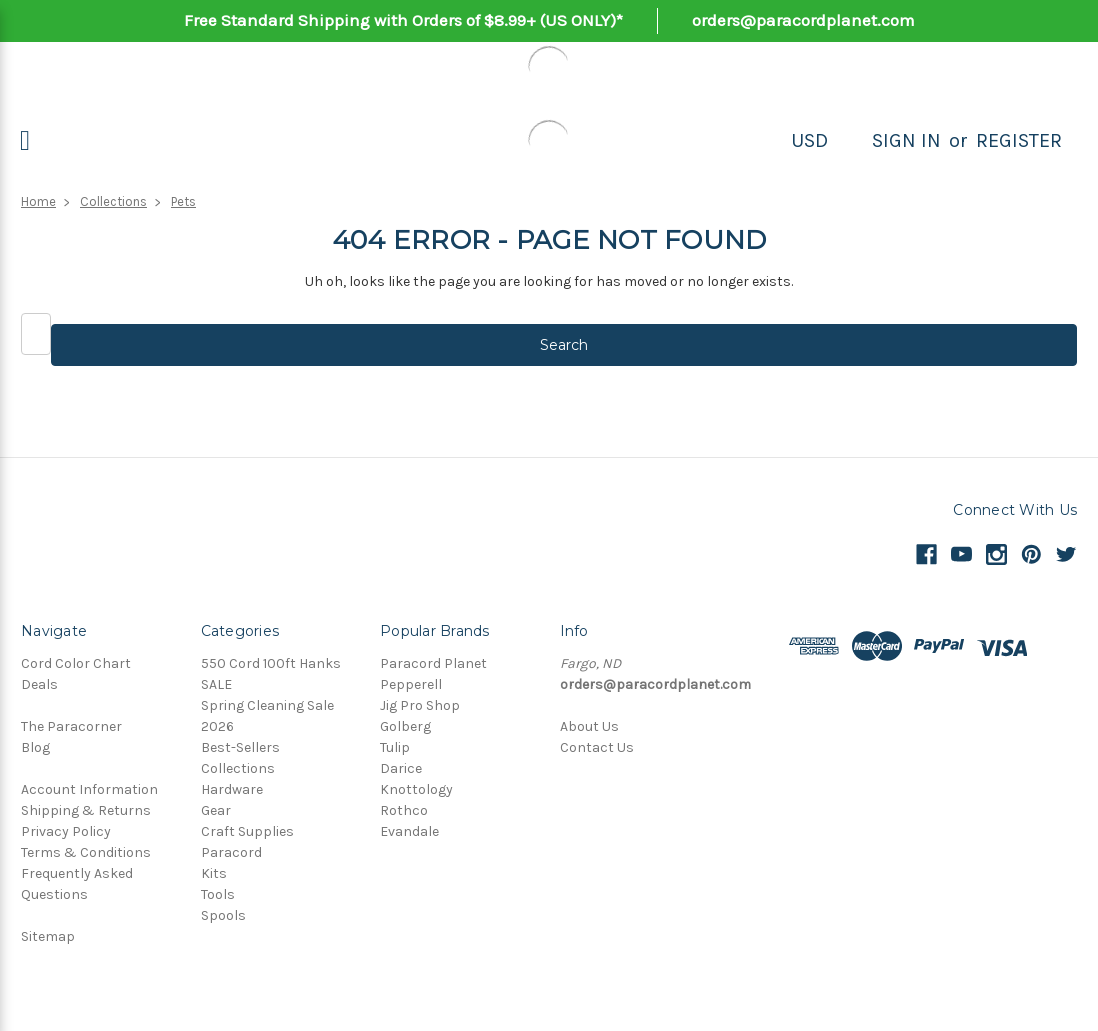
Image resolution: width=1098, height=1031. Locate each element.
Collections (113, 201)
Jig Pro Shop (420, 705)
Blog (35, 747)
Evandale (409, 831)
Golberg (405, 726)
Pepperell (411, 684)
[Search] (850, 141)
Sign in (906, 140)
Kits (214, 873)
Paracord (231, 852)
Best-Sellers (240, 747)
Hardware (232, 789)
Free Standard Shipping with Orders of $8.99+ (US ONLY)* (403, 20)
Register (1019, 140)
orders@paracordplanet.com (803, 20)
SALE (216, 684)
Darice (401, 768)
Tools (218, 894)
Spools (223, 915)
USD (809, 140)
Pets (183, 201)
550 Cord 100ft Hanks (271, 663)
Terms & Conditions (86, 852)
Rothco (404, 810)
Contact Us (597, 747)
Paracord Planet (433, 663)
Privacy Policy (66, 831)
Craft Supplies (247, 831)
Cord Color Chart (76, 663)
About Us (589, 726)
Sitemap (48, 936)
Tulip (395, 747)
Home (38, 201)
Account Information (89, 789)
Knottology (416, 789)
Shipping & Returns (86, 810)
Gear (216, 810)
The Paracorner (71, 726)
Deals (39, 684)
